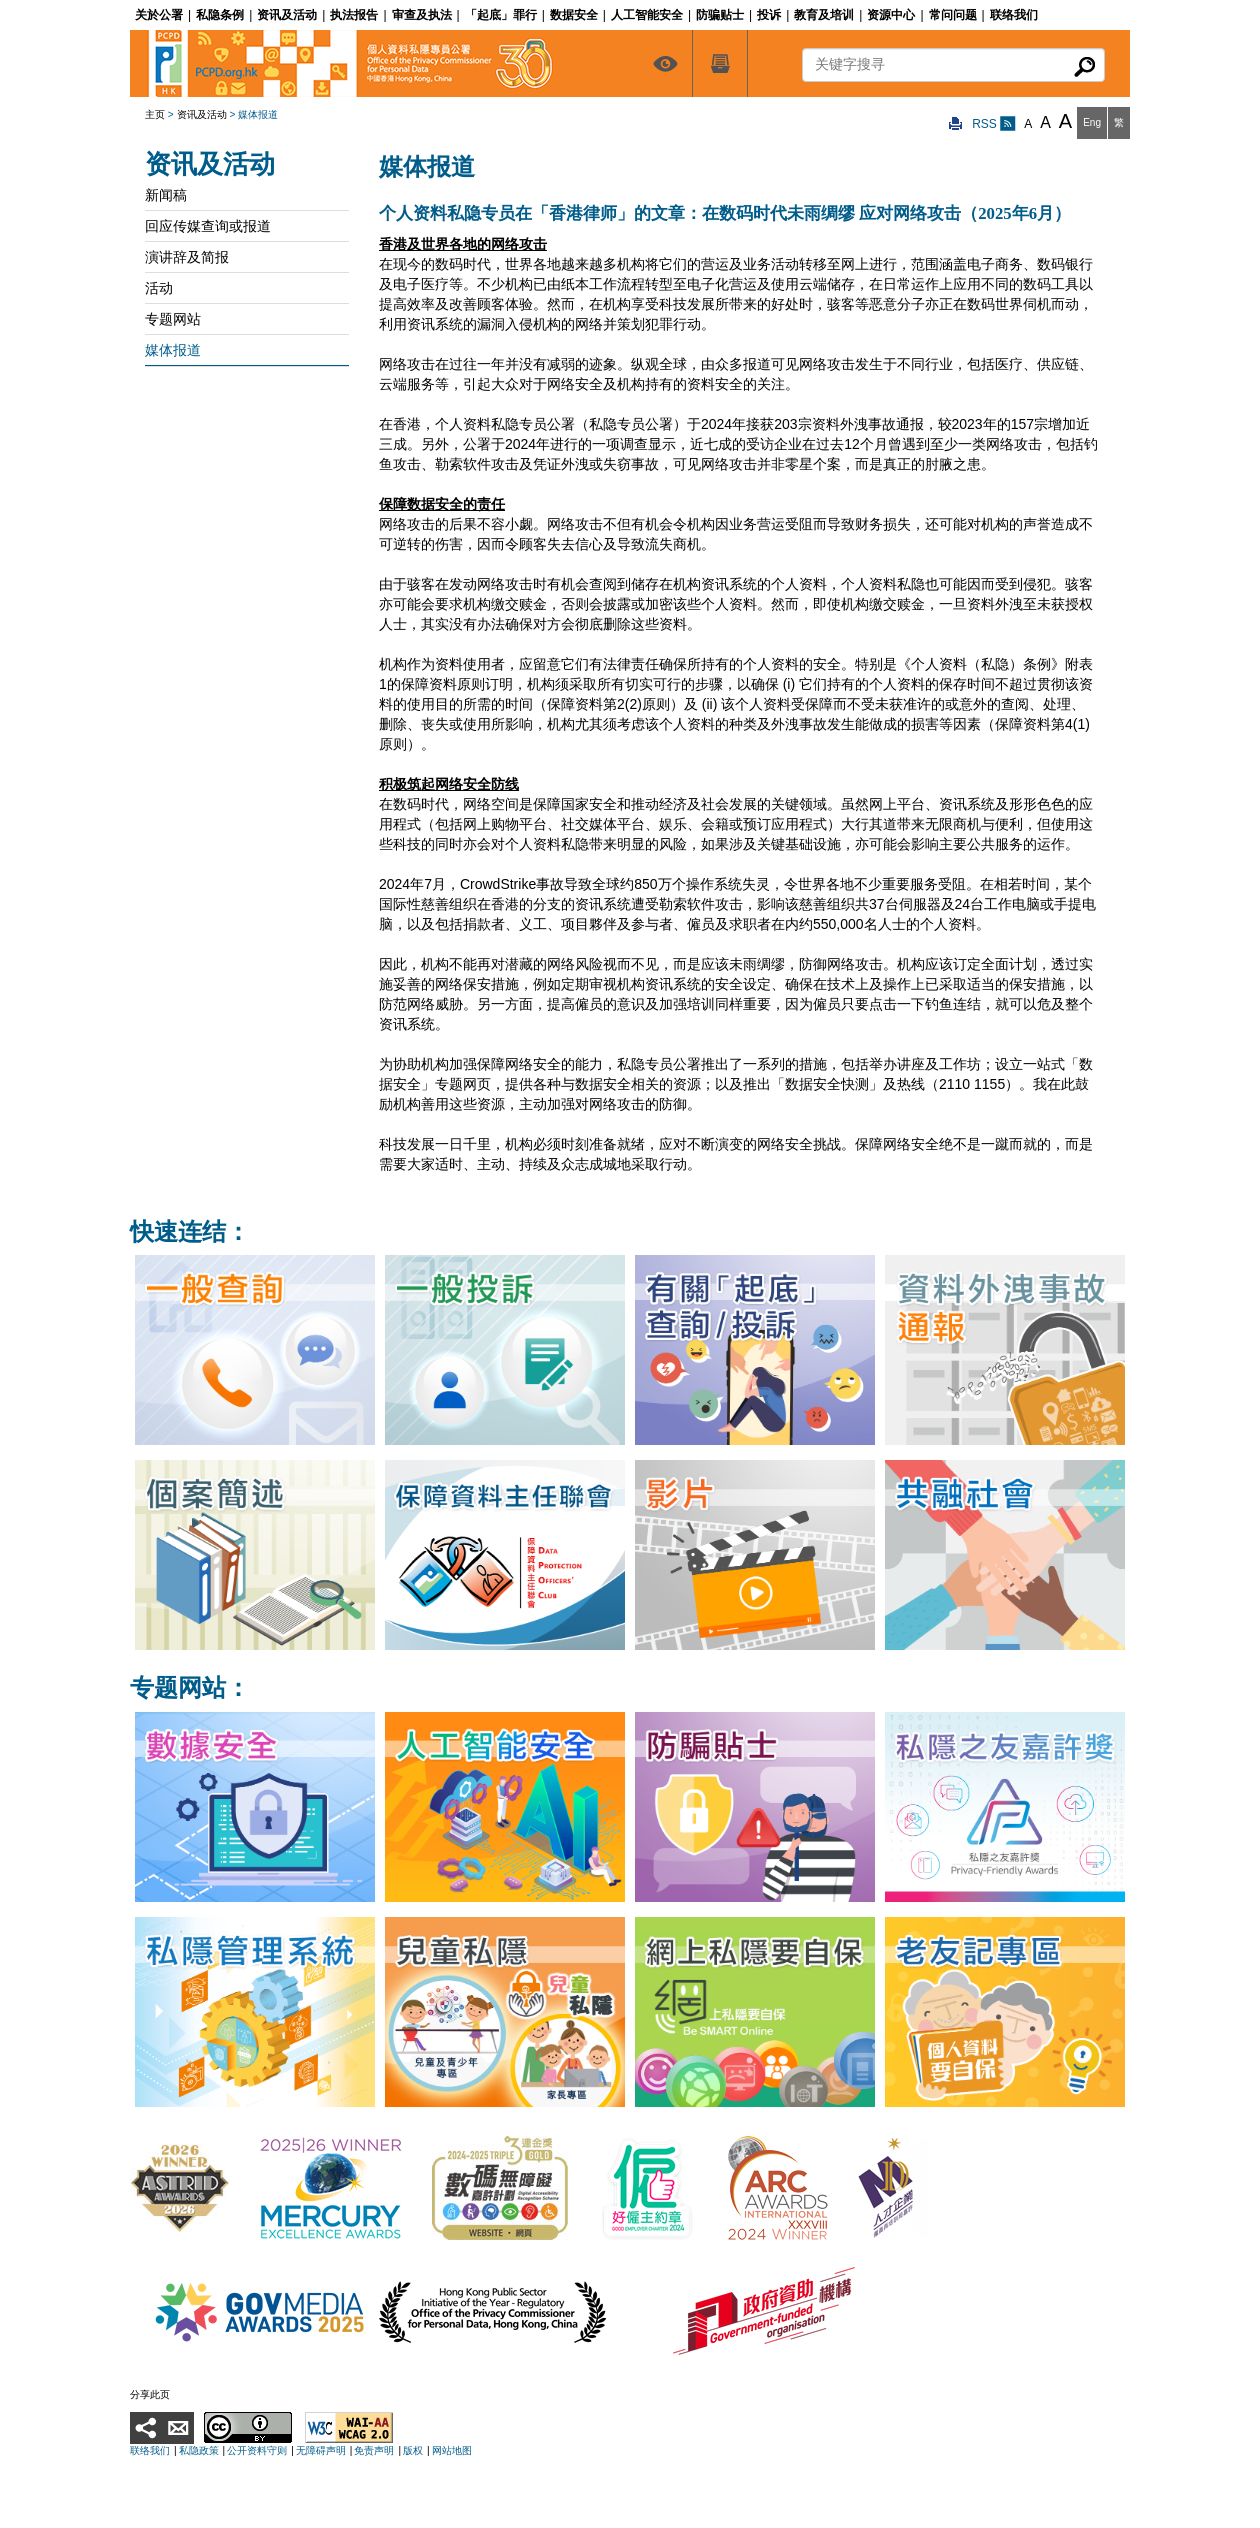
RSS (994, 124)
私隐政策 (199, 2450)
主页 (155, 114)
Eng (1092, 122)
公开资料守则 (257, 2450)
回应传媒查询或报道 (208, 226)
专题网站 (173, 319)
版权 (413, 2450)
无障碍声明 (321, 2450)
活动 (159, 288)
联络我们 (150, 2450)
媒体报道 (173, 350)
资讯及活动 (202, 114)
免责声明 (374, 2450)
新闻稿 (166, 195)
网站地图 (452, 2450)
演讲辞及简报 (187, 257)
